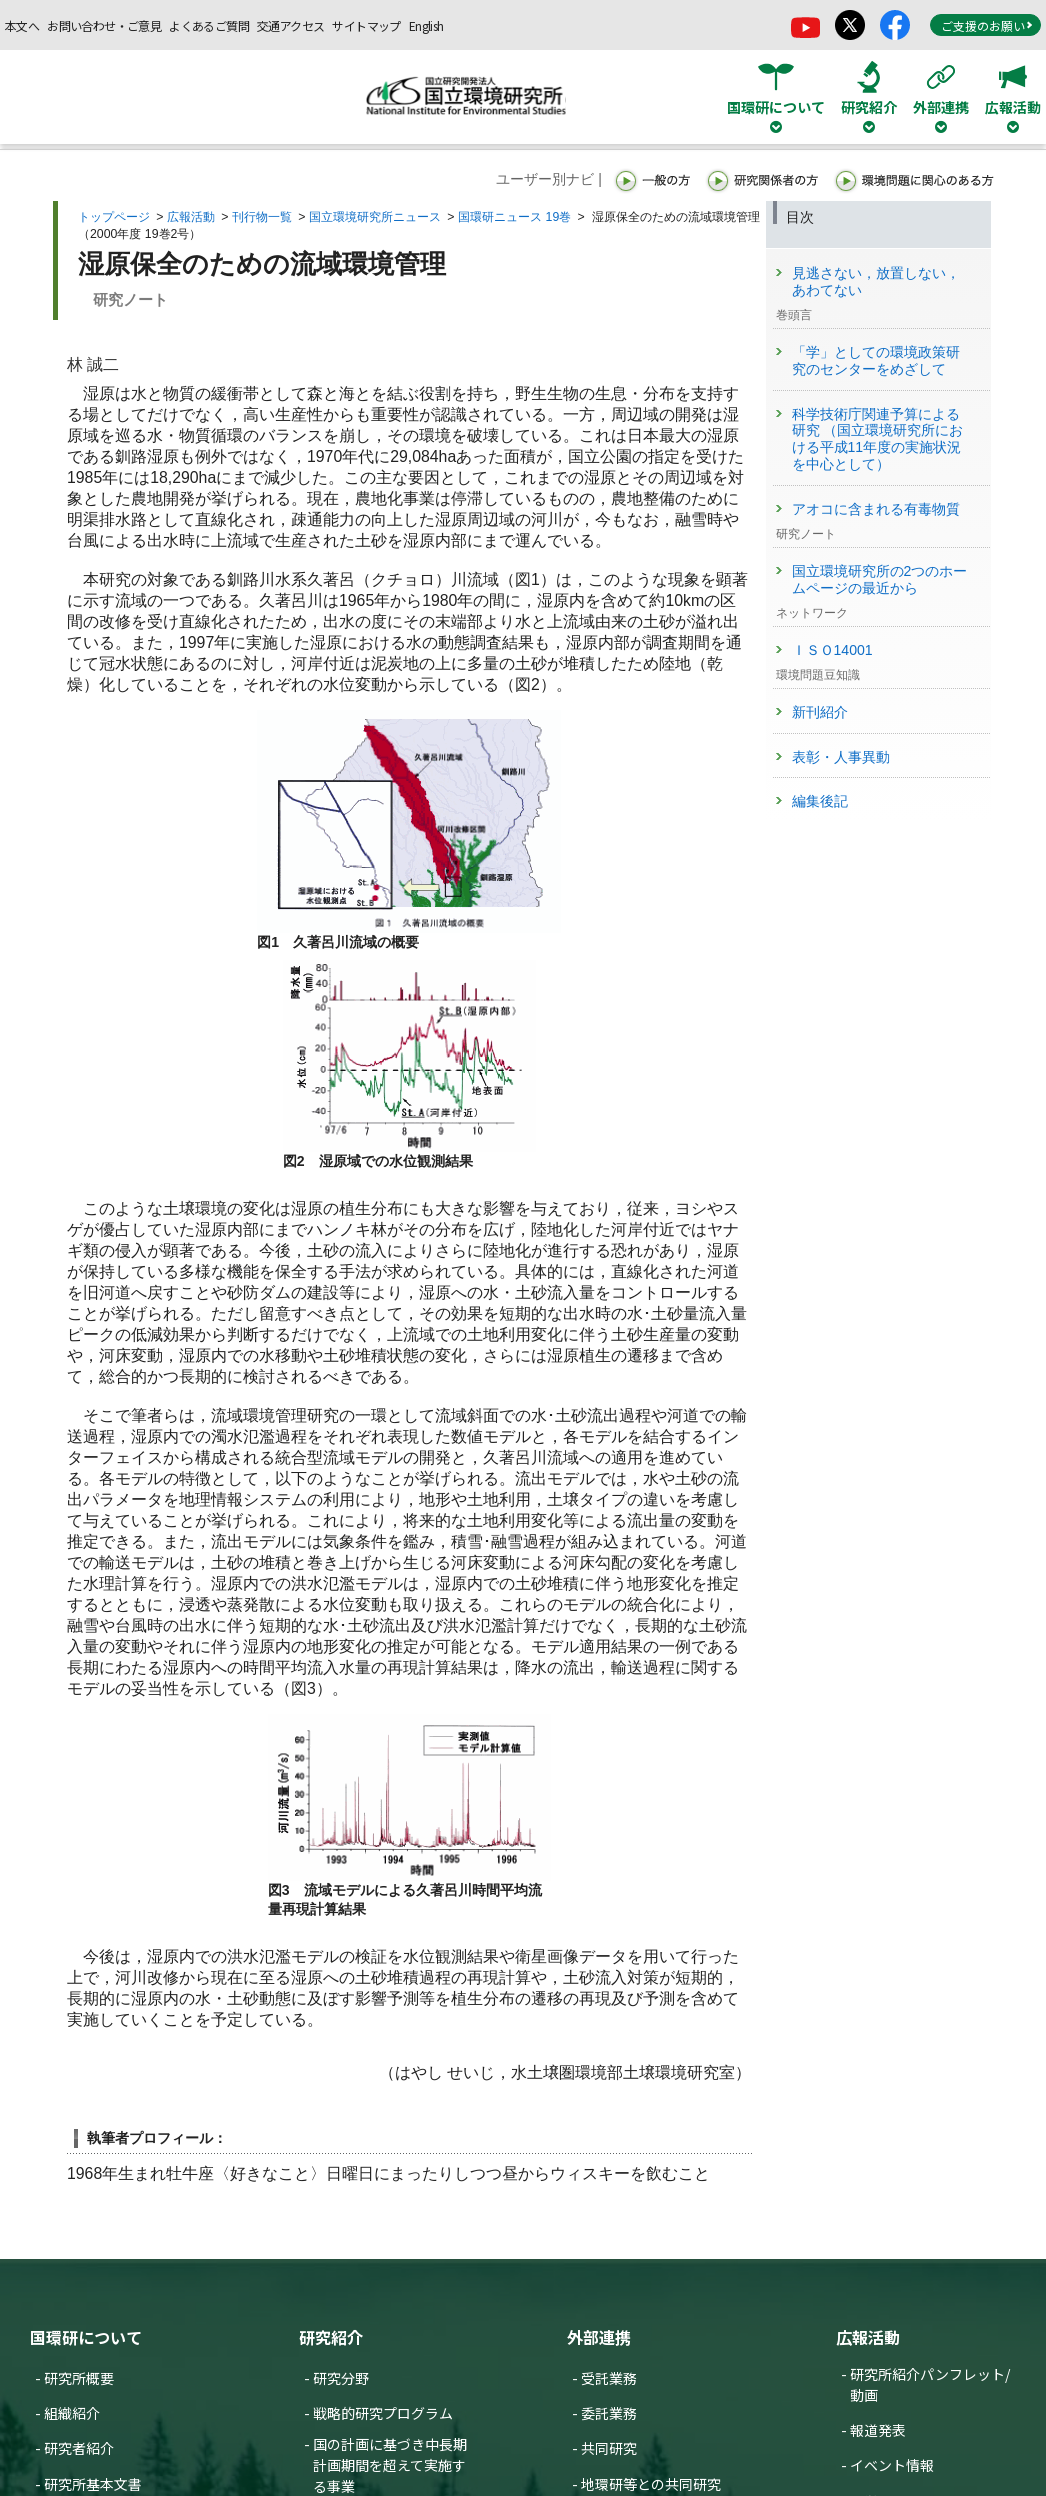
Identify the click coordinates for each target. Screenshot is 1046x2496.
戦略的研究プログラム (383, 2413)
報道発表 (878, 2430)
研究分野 (341, 2378)
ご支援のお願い (987, 25)
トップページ (114, 217)
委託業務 (609, 2413)
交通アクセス (290, 25)
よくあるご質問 (209, 25)
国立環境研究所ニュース (375, 217)
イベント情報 (892, 2465)
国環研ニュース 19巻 (514, 217)
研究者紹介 (79, 2448)
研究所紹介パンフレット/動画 (930, 2384)
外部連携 (599, 2337)
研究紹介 (331, 2337)
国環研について (86, 2337)
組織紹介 (72, 2413)
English (426, 25)
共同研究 (609, 2448)
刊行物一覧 (262, 217)
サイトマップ (366, 25)
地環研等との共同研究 (651, 2484)
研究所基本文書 (93, 2484)
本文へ (22, 25)
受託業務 (609, 2378)
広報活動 (191, 217)
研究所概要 (79, 2378)
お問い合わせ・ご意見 (104, 25)
